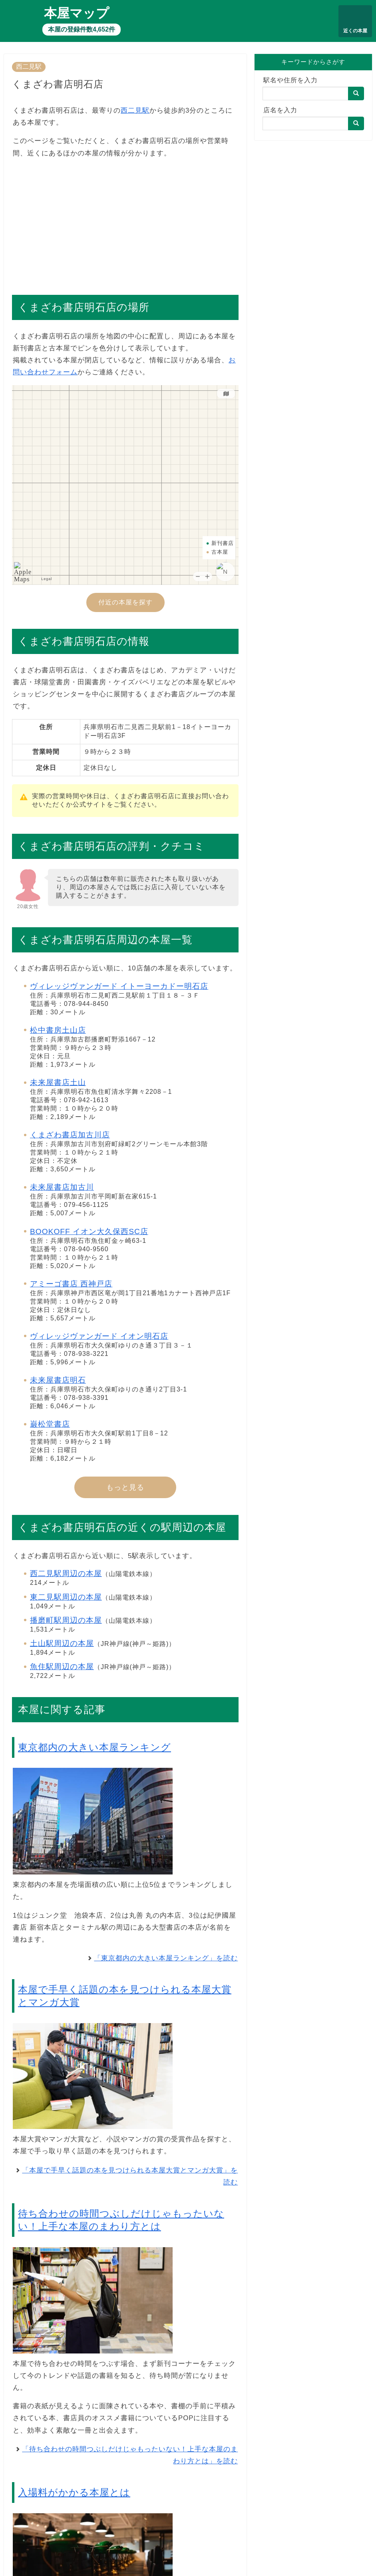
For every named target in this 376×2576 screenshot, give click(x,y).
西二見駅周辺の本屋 (66, 1573)
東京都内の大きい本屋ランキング (94, 1747)
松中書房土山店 (58, 1030)
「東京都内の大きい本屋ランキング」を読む (166, 1958)
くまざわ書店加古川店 (70, 1135)
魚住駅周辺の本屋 (62, 1666)
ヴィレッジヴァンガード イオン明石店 (99, 1336)
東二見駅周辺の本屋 (66, 1597)
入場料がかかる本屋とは (74, 2492)
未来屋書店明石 (58, 1380)
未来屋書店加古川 (62, 1187)
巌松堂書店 (50, 1424)
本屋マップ (76, 13)
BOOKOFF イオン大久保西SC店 (89, 1231)
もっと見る (125, 1487)
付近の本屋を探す (125, 602)
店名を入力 (280, 110)
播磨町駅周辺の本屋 (66, 1620)
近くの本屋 (355, 31)
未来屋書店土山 (58, 1082)
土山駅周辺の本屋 (62, 1643)
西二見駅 (29, 66)
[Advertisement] (125, 222)
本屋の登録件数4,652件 (81, 29)
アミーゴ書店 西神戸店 (71, 1284)
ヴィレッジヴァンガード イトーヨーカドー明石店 (119, 986)
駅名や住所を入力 (290, 80)
